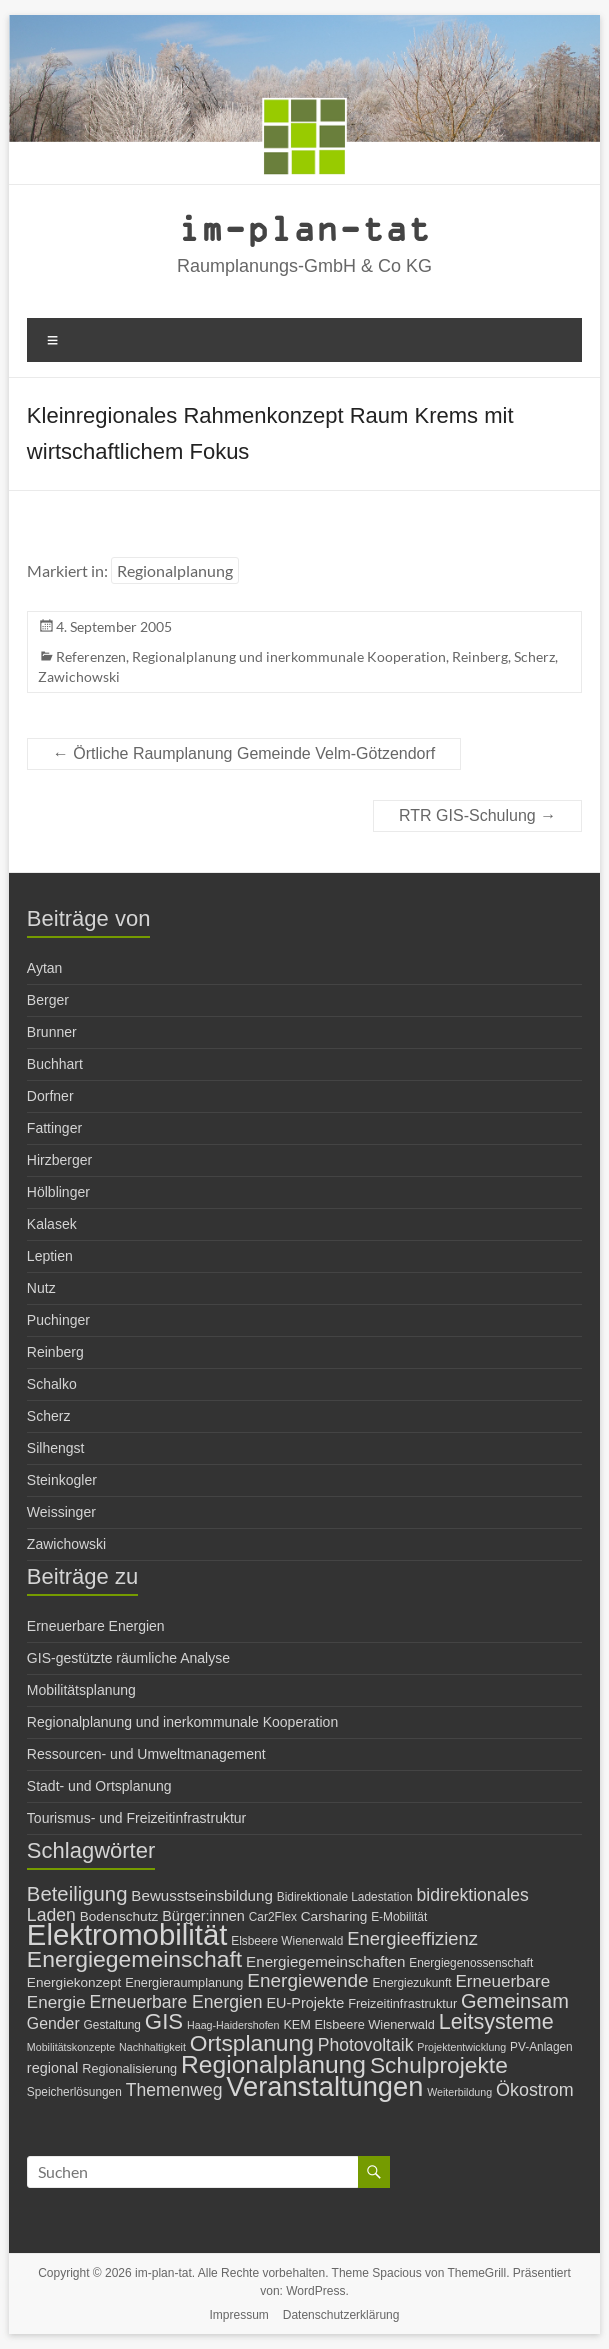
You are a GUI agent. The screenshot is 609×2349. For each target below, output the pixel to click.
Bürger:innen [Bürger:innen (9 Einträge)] (203, 1916)
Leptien (50, 1256)
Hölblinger (58, 1192)
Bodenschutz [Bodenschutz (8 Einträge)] (119, 1916)
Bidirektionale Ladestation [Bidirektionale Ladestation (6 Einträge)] (345, 1897)
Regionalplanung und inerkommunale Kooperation (289, 656)
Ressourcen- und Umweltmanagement (146, 1754)
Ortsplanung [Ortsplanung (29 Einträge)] (252, 2043)
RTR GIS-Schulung (477, 815)
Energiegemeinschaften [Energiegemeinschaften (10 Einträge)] (325, 1961)
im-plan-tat (304, 227)
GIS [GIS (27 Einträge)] (164, 2021)
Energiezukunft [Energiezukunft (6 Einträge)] (411, 1983)
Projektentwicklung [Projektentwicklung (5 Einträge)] (461, 2047)
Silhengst (56, 1448)
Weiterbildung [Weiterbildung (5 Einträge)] (459, 2092)
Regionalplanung (175, 570)
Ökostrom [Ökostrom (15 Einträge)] (535, 2090)
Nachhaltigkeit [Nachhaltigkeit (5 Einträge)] (152, 2047)
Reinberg (480, 656)
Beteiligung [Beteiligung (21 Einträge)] (77, 1894)
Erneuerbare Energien (96, 1626)
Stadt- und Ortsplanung (99, 1786)
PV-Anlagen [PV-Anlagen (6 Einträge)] (541, 2047)
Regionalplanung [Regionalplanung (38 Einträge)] (273, 2064)
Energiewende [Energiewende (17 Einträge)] (307, 1980)
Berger (48, 1000)
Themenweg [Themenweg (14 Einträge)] (174, 2090)
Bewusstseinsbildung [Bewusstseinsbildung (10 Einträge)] (202, 1895)
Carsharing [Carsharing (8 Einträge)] (334, 1916)
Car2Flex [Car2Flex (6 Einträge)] (273, 1917)
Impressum (239, 2315)
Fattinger (54, 1128)
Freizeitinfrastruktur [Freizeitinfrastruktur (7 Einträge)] (402, 2003)
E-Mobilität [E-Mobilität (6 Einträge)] (399, 1917)
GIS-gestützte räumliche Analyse (128, 1658)
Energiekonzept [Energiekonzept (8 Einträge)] (74, 1982)
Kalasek (52, 1224)
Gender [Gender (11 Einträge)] (53, 2023)
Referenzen (91, 656)
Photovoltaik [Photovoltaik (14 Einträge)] (366, 2045)
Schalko (52, 1384)
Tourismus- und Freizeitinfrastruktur (136, 1818)
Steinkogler (62, 1480)
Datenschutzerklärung (341, 2315)
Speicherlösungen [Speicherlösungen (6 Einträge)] (74, 2092)
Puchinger (58, 1320)
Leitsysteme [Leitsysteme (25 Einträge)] (496, 2021)
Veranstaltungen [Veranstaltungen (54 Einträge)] (324, 2086)
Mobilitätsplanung (81, 1690)
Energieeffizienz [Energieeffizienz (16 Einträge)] (412, 1938)
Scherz (534, 656)
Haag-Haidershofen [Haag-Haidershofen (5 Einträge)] (233, 2025)
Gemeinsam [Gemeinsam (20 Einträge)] (515, 2001)
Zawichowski (79, 676)
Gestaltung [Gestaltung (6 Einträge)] (112, 2025)
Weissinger (61, 1512)
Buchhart (55, 1064)
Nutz (41, 1288)
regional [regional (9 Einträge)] (52, 2068)
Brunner (52, 1032)
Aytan (45, 968)
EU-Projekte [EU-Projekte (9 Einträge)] (305, 2003)
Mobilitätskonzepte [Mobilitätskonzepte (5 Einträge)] (71, 2047)
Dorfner (50, 1096)
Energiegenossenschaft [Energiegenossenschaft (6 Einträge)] (471, 1963)
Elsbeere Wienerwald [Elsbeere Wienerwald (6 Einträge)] (287, 1941)
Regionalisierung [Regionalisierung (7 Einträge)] (129, 2068)
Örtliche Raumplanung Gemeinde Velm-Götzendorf (244, 753)
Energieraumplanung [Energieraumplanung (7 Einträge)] (184, 1982)
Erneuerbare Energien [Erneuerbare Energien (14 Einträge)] (176, 2002)
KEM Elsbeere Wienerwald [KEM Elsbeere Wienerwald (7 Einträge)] (358, 2024)
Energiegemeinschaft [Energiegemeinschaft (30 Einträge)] (134, 1959)
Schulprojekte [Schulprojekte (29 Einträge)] (439, 2065)
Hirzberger (59, 1160)
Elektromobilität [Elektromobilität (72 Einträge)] (127, 1934)
